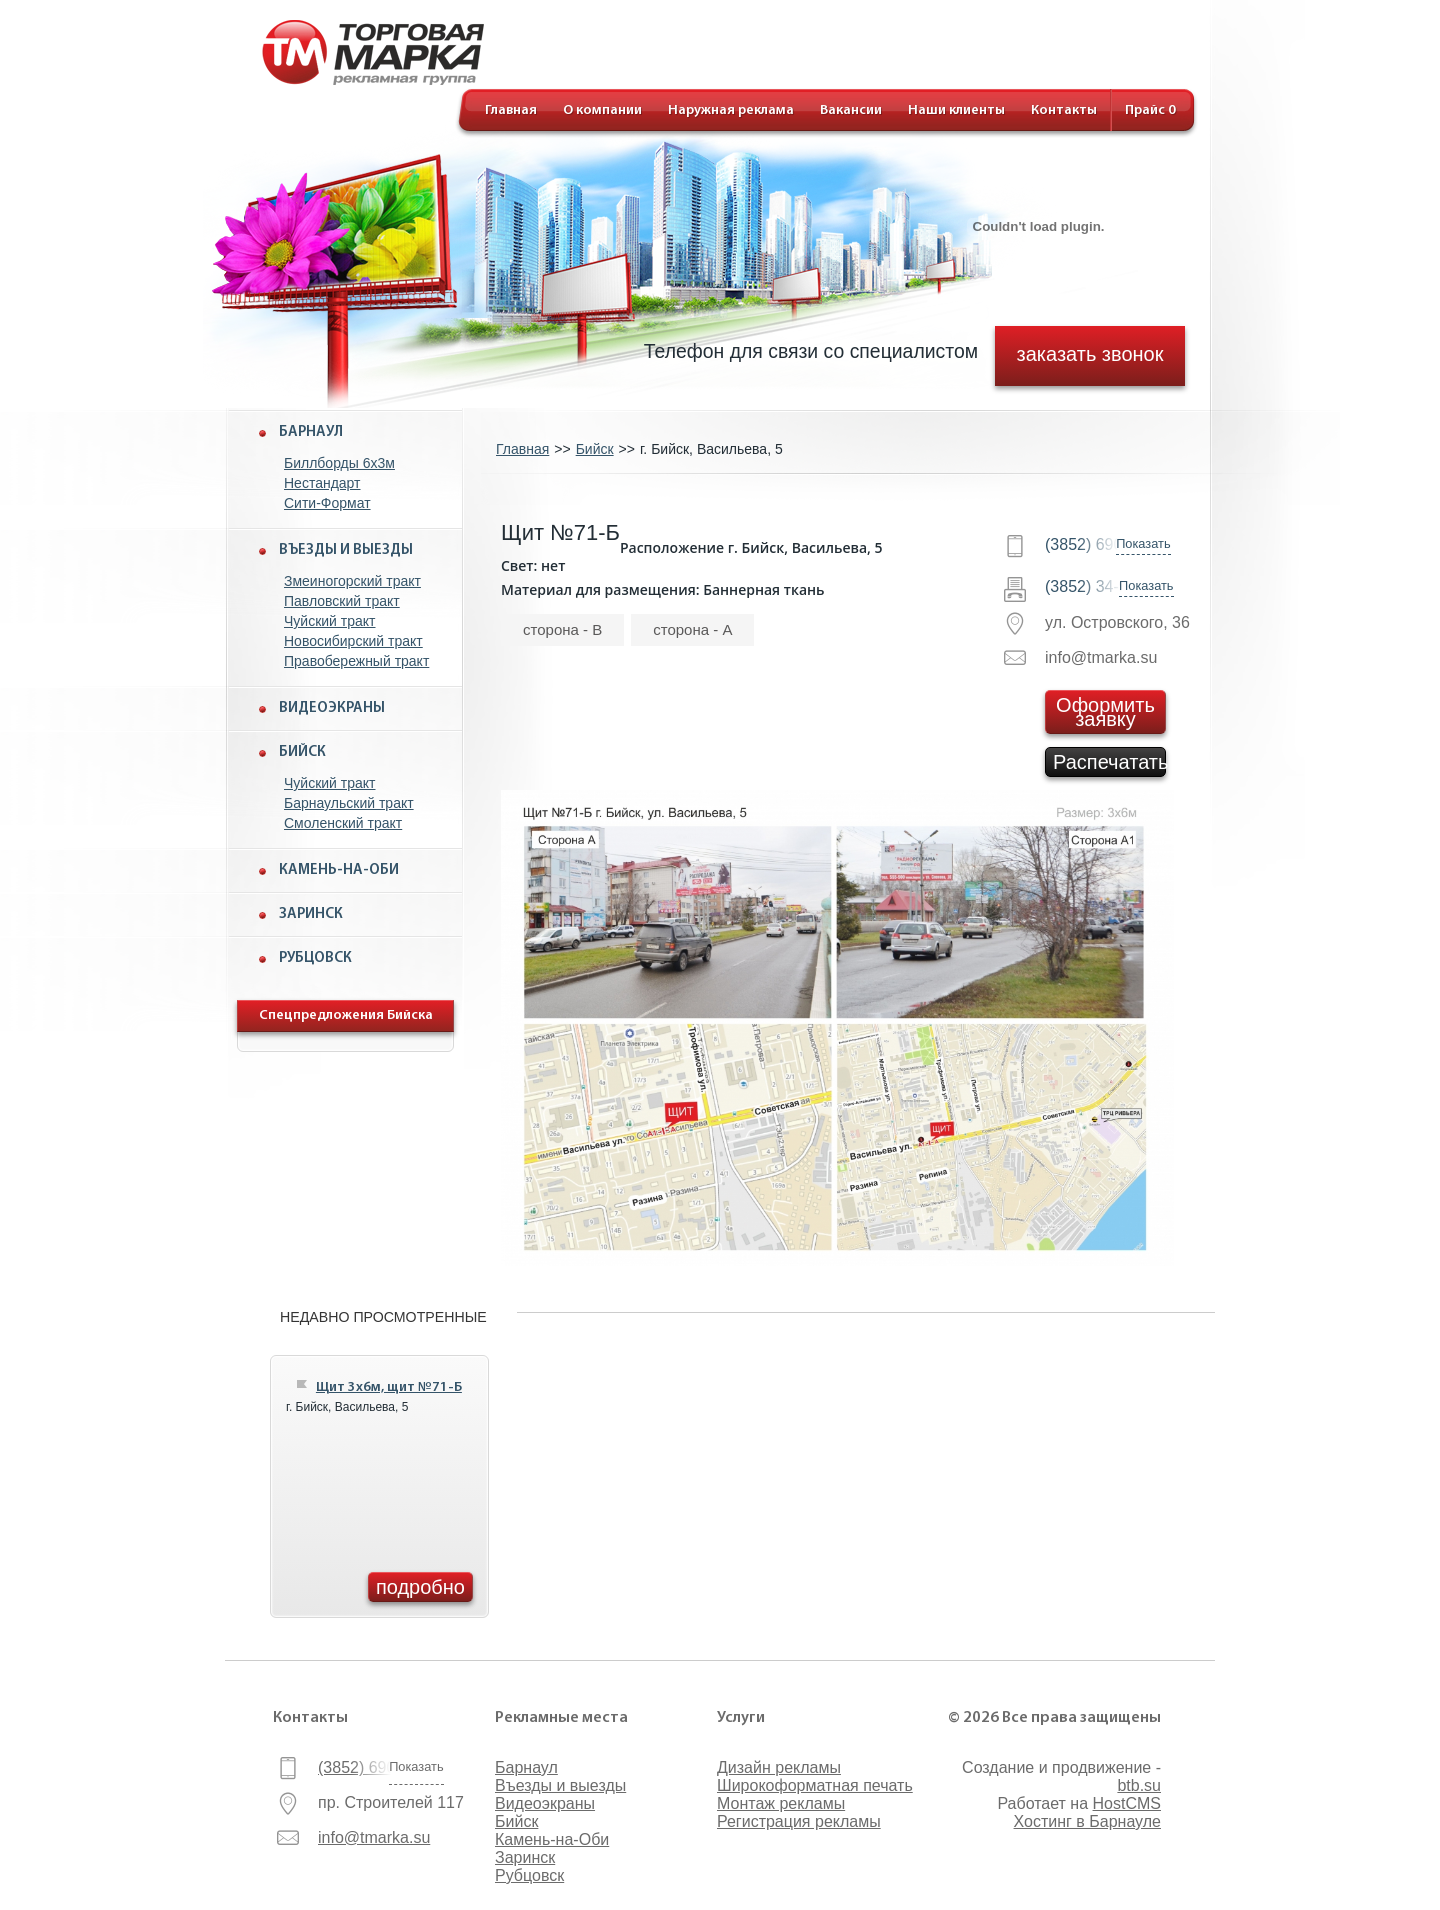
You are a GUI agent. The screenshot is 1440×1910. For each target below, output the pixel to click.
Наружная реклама (731, 110)
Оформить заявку (1105, 712)
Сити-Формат (327, 503)
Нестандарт (322, 483)
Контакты (1064, 110)
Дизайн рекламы (779, 1767)
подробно (420, 1587)
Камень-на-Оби (339, 870)
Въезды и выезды (346, 550)
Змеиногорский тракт (352, 581)
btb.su (1139, 1785)
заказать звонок (1090, 353)
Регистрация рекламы (799, 1821)
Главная (511, 110)
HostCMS (1127, 1803)
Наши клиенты (956, 110)
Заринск (311, 914)
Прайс (1150, 110)
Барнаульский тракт (349, 803)
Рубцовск (315, 958)
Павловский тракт (342, 601)
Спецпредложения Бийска (346, 1015)
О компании (602, 110)
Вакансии (851, 110)
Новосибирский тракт (353, 641)
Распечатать (1109, 762)
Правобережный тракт (356, 661)
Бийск (302, 752)
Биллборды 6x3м (339, 463)
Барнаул (311, 432)
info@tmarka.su (374, 1837)
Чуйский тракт (330, 621)
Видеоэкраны (332, 708)
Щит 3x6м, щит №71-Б (389, 1387)
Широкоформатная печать (815, 1785)
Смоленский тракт (343, 823)
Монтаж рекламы (781, 1803)
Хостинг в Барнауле (1087, 1821)
